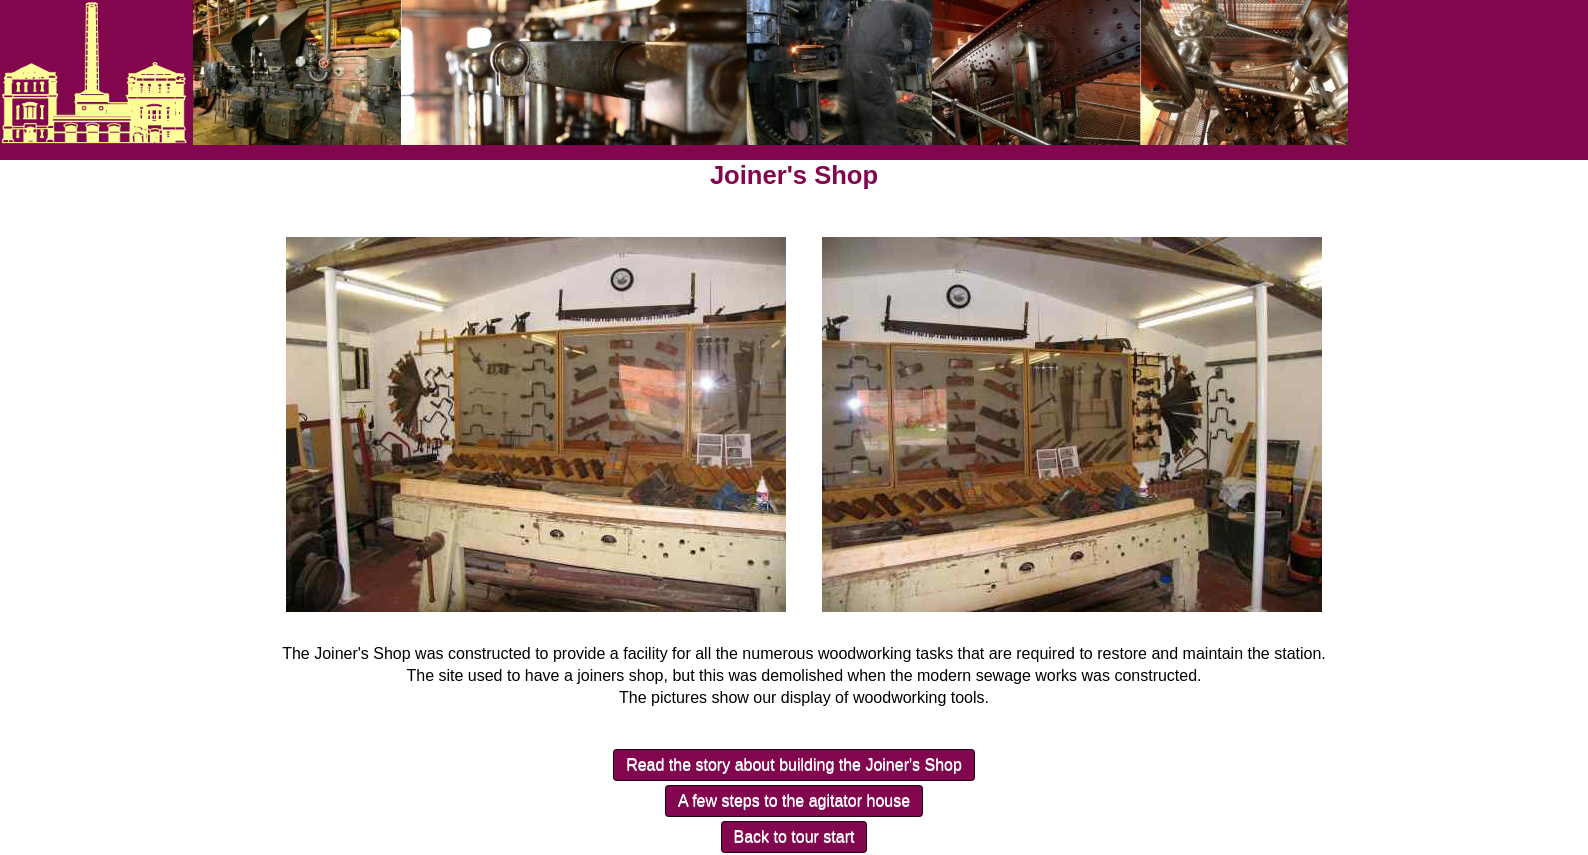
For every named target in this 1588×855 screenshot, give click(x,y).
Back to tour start (794, 836)
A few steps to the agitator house (794, 800)
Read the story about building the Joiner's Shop (794, 764)
